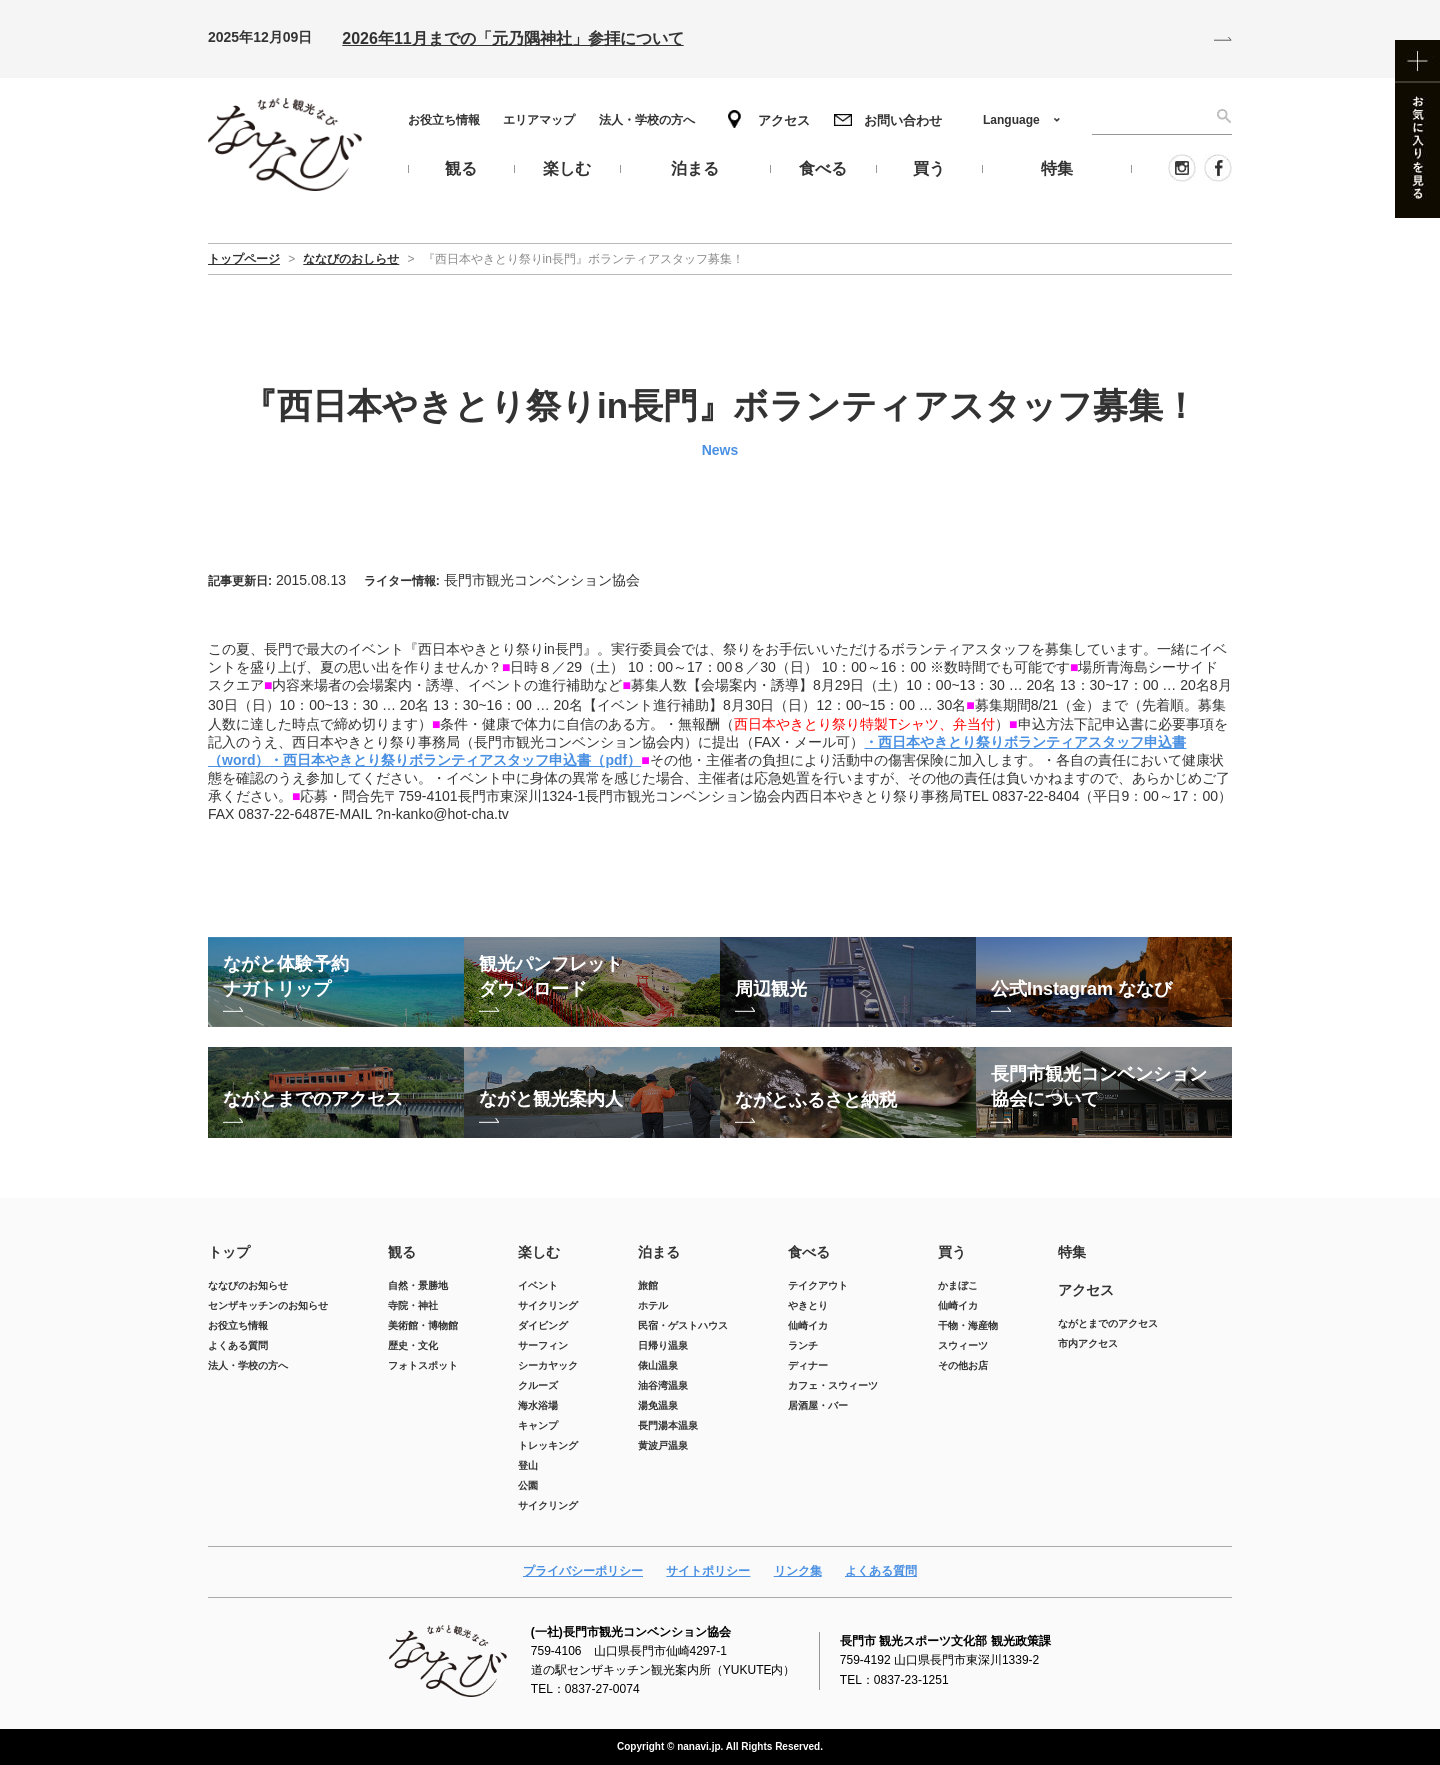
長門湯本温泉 (668, 1425)
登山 (528, 1465)
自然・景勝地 (418, 1285)
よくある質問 (238, 1345)
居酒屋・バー (818, 1405)
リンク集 (798, 1571)
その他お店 (963, 1365)
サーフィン (543, 1345)
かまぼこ (958, 1285)
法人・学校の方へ (647, 120)
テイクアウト (818, 1285)
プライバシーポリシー (583, 1571)
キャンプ (538, 1425)
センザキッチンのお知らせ (268, 1305)
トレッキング (548, 1445)
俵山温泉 (658, 1365)
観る (402, 1252)
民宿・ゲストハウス (683, 1325)
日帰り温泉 (663, 1345)
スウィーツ (963, 1345)
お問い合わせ (903, 120)
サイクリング (548, 1305)
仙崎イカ (808, 1325)
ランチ (803, 1345)
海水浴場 (538, 1405)
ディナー (808, 1365)
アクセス (784, 120)
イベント (538, 1285)
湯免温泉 (658, 1405)
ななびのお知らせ (248, 1285)
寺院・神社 (413, 1305)
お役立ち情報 (444, 120)
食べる (809, 1252)
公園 (528, 1485)
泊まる (659, 1252)
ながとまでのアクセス (1108, 1323)
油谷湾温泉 (663, 1385)
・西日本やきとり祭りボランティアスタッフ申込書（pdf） (455, 760)
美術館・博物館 (423, 1325)
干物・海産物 (968, 1325)
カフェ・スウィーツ (833, 1385)
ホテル (653, 1305)
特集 (1072, 1252)
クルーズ (538, 1385)
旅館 (648, 1285)
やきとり (808, 1305)
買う (952, 1252)
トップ (229, 1252)
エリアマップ (539, 120)
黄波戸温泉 (663, 1445)
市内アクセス (1088, 1343)
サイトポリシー (708, 1571)
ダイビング (543, 1325)
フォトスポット (423, 1365)
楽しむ (539, 1252)
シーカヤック (548, 1365)
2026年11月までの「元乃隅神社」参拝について (512, 38)
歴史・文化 (413, 1345)
